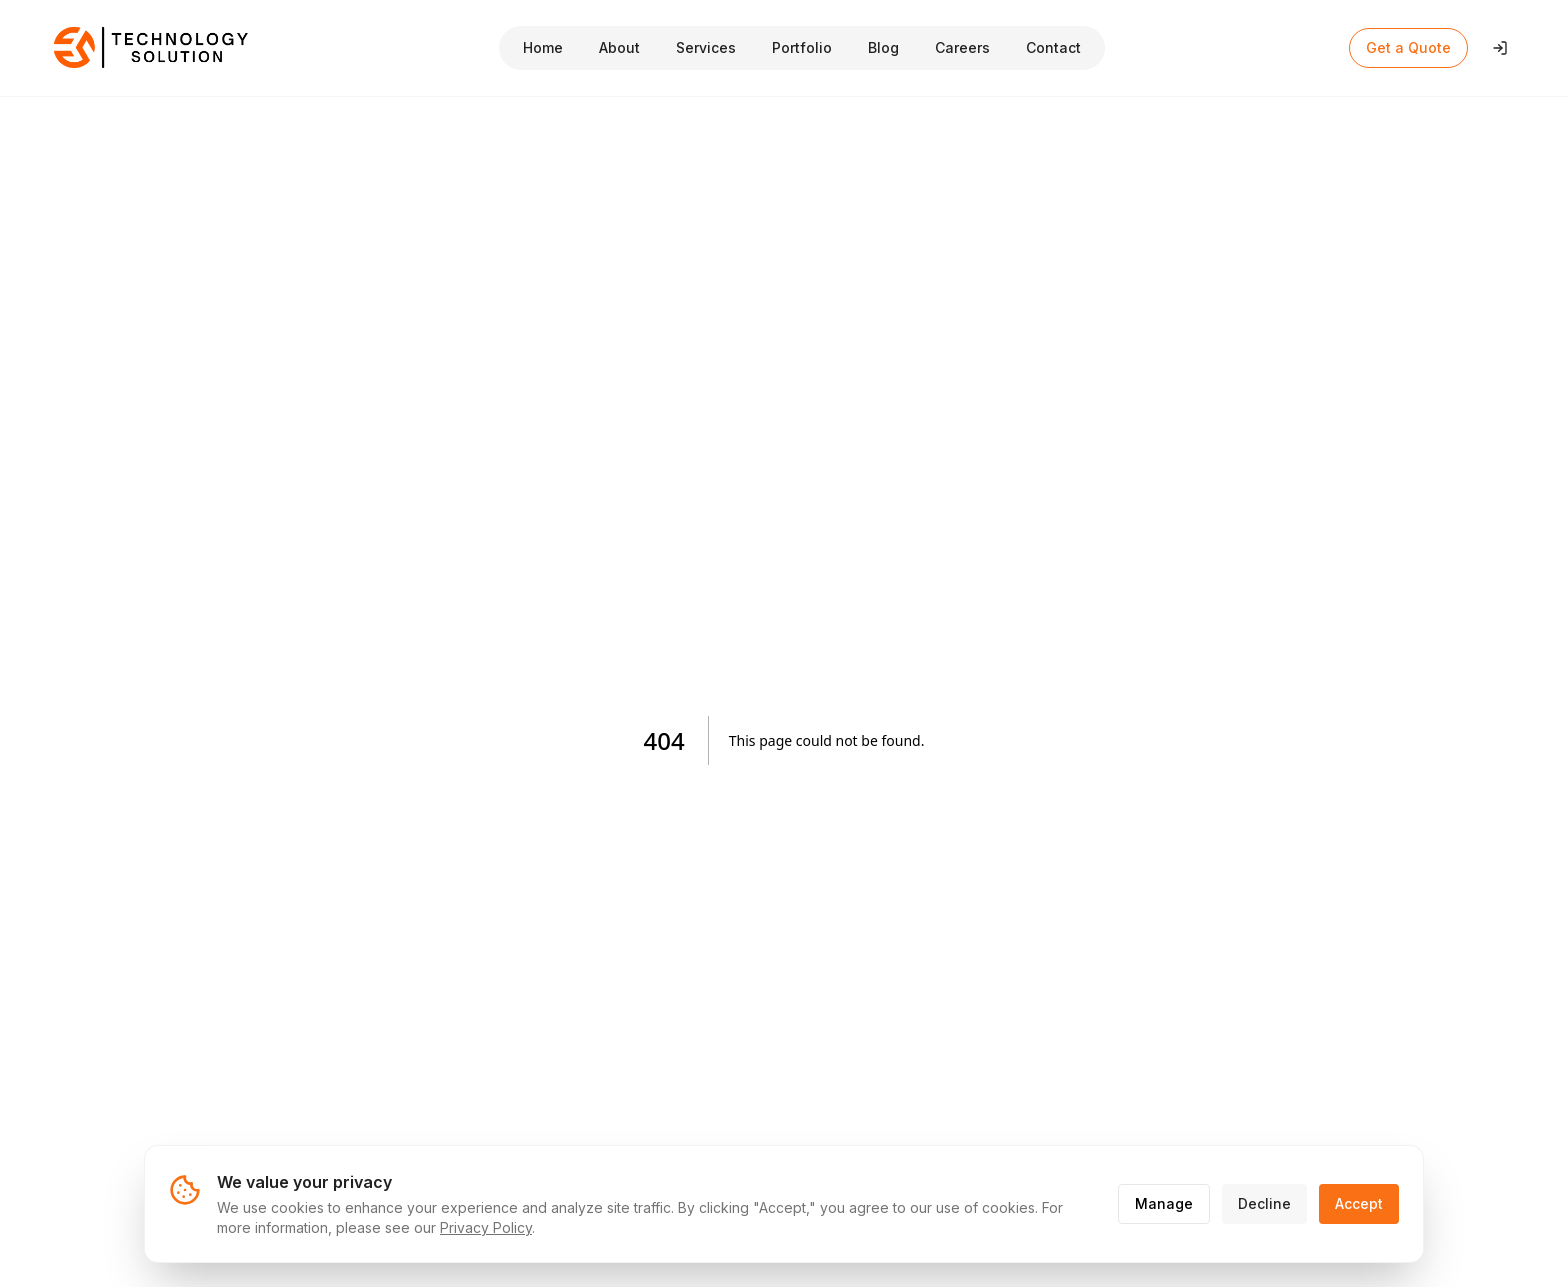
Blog (883, 47)
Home (543, 47)
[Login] (1500, 48)
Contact (1053, 47)
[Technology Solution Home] (152, 48)
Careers (962, 47)
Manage (1164, 1203)
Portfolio (802, 47)
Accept (1359, 1203)
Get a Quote (1408, 47)
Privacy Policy (486, 1227)
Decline (1264, 1203)
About (619, 47)
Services (706, 47)
